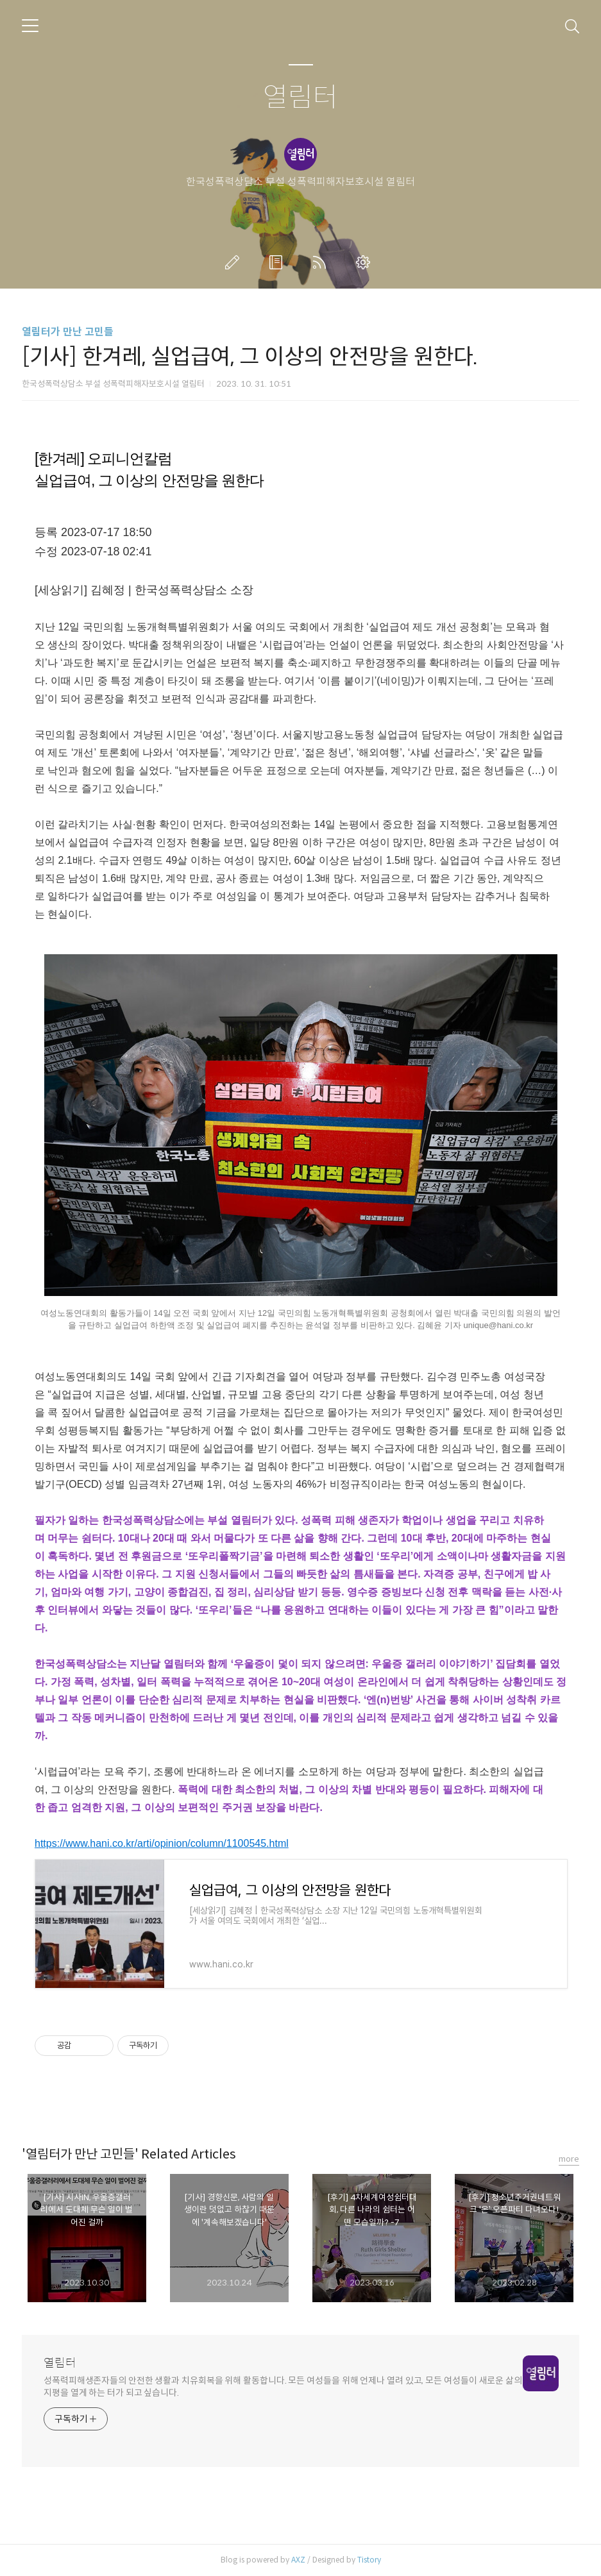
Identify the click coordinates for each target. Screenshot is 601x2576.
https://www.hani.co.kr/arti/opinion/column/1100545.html (162, 1843)
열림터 (300, 98)
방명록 (278, 262)
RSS (322, 262)
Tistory (369, 2559)
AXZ (298, 2559)
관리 (365, 262)
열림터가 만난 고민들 (68, 332)
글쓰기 (234, 262)
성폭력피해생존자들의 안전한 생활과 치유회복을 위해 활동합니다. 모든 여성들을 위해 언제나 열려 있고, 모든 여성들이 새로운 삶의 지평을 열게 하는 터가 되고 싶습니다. (283, 2386)
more (569, 2158)
